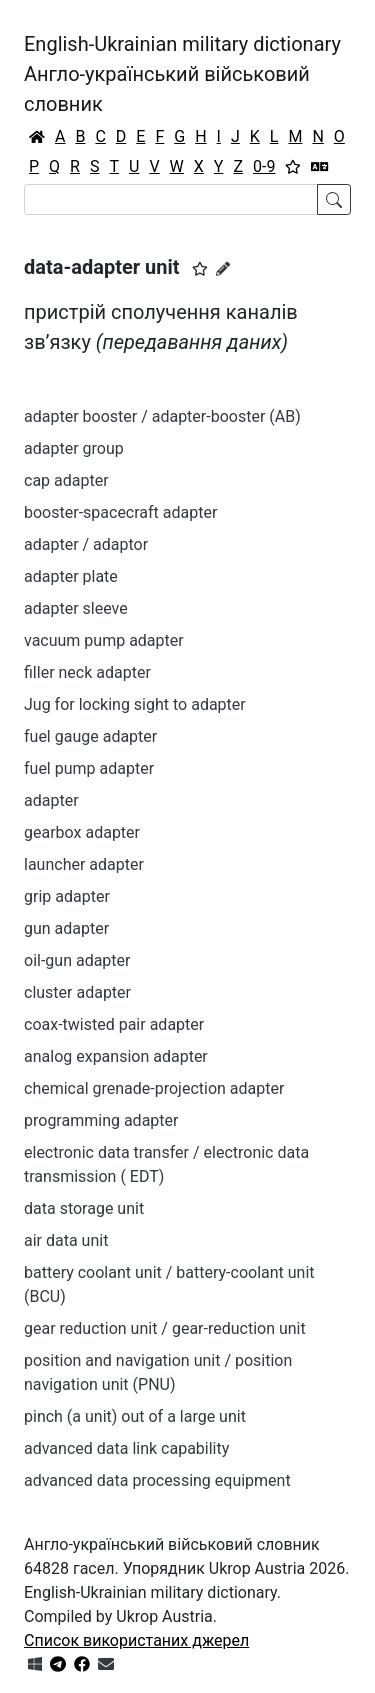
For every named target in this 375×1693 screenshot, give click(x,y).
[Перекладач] (320, 167)
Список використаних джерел (136, 1640)
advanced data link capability (126, 1448)
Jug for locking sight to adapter (135, 704)
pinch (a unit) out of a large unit (135, 1416)
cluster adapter (77, 992)
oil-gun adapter (77, 960)
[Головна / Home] (37, 137)
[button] (200, 269)
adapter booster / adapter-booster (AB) (162, 416)
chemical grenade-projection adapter (154, 1088)
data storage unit (84, 1208)
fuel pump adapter (89, 768)
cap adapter (66, 480)
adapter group (74, 448)
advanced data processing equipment (157, 1480)
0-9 (264, 166)
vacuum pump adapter (104, 640)
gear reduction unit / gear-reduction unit (165, 1328)
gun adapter (66, 928)
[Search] (171, 199)
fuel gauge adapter (90, 736)
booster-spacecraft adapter (120, 512)
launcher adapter (84, 864)
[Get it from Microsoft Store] (35, 1664)
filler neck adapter (87, 672)
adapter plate (71, 576)
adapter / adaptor (86, 544)
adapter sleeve (76, 608)
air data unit (66, 1240)
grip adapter (67, 896)
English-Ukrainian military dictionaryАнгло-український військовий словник (182, 74)
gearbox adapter (82, 832)
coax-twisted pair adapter (114, 1024)
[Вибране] (293, 167)
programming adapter (101, 1120)
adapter (51, 800)
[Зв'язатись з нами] (106, 1664)
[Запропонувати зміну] (223, 269)
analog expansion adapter (116, 1056)
